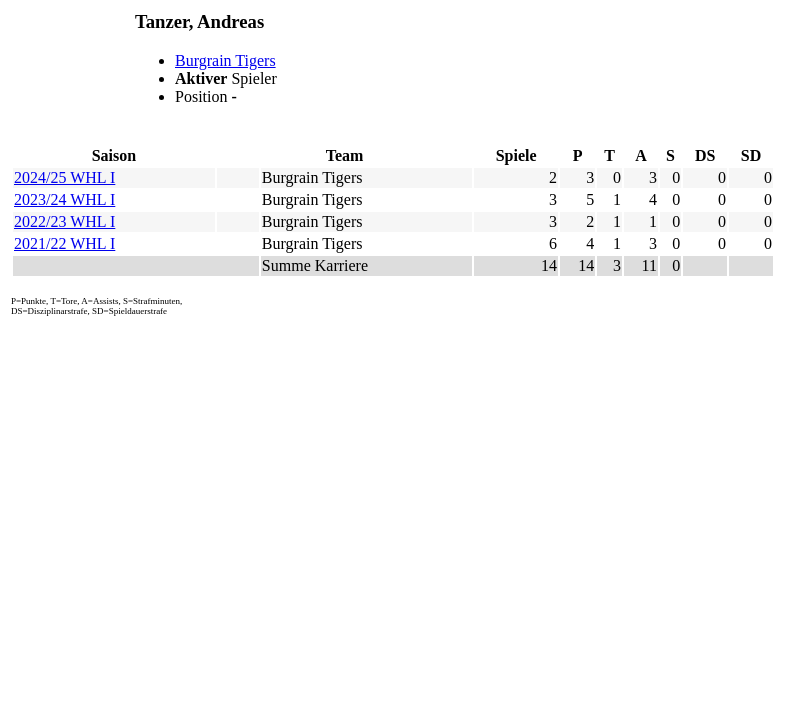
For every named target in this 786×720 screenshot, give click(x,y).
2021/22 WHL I (64, 243)
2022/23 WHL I (64, 221)
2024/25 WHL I (64, 177)
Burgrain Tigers (225, 60)
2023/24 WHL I (64, 199)
